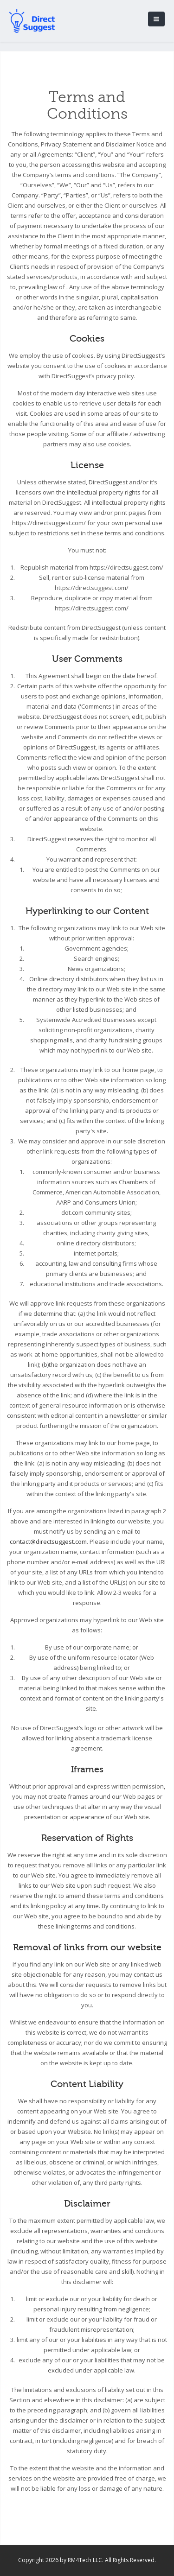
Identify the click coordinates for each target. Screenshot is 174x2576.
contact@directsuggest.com (48, 1541)
